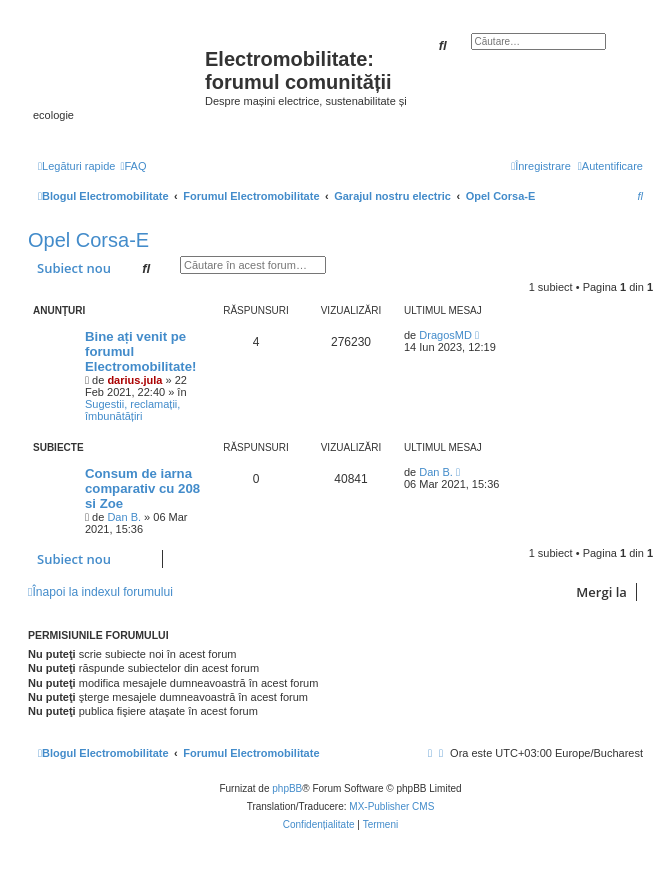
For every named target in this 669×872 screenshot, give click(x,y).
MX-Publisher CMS (391, 806)
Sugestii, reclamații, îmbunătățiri (132, 410)
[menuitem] (133, 166)
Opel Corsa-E (88, 240)
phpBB (287, 788)
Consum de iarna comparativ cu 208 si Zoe (142, 488)
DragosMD (445, 335)
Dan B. (124, 517)
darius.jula (134, 380)
